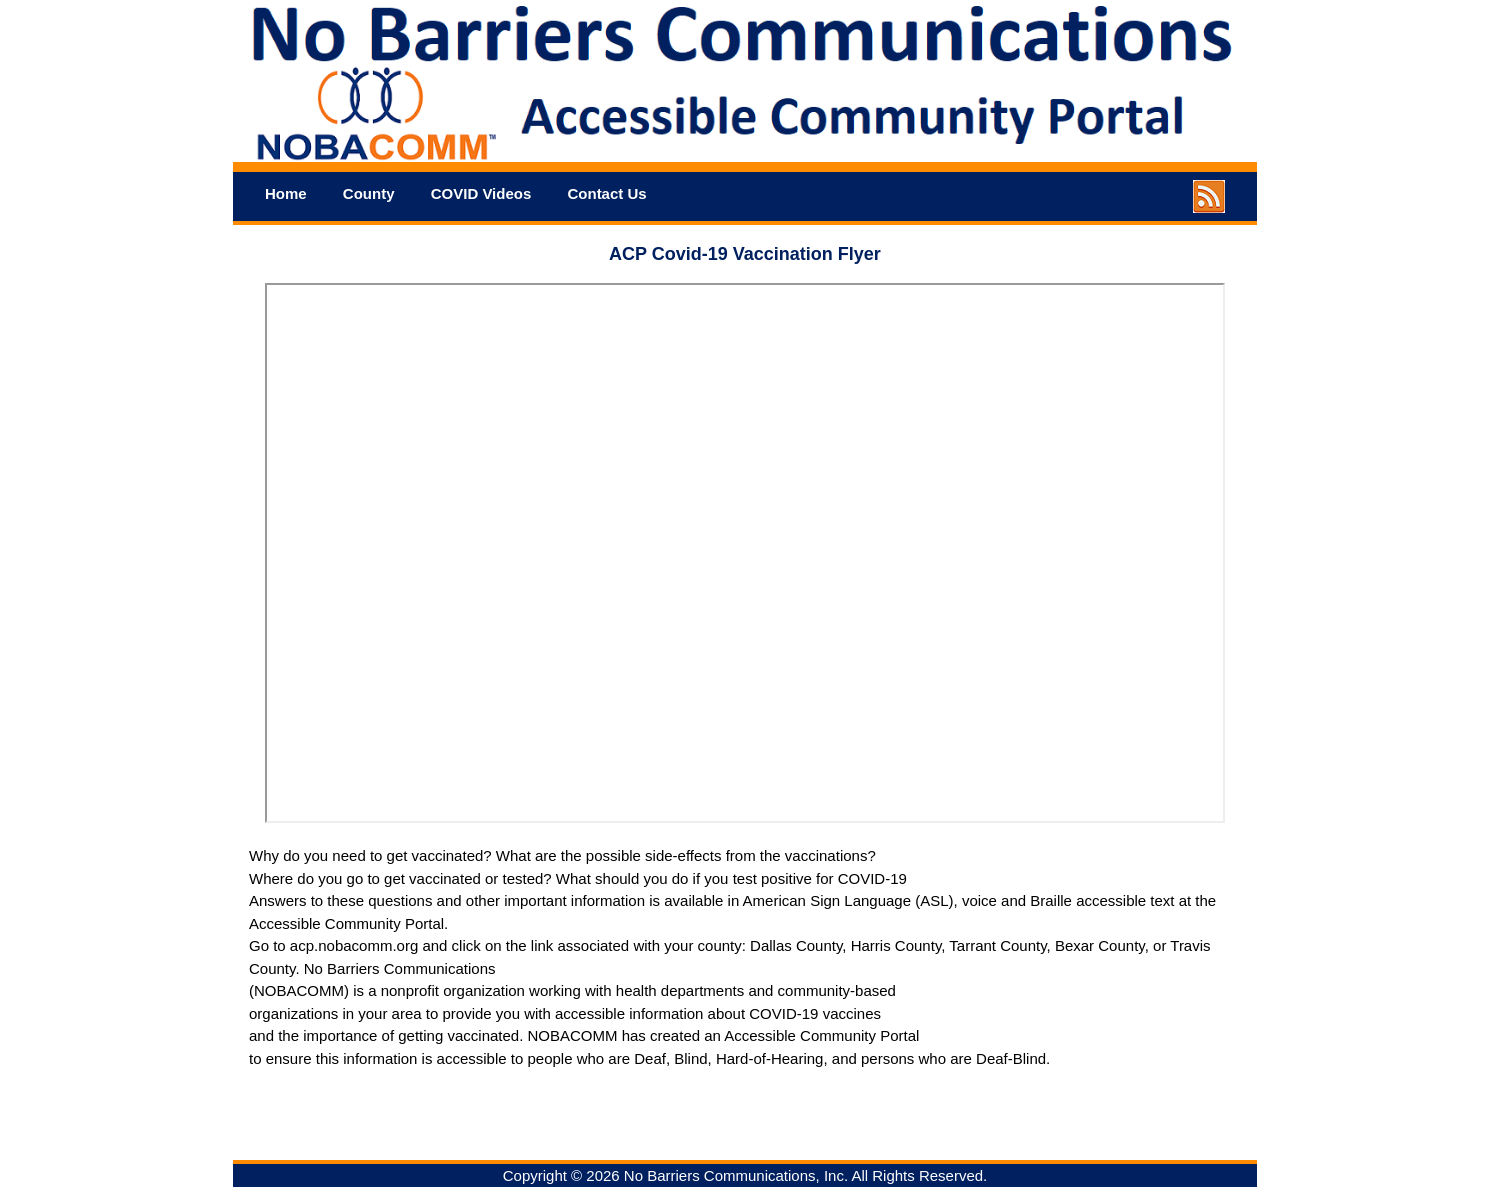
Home (286, 193)
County (369, 193)
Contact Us (606, 193)
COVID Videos (481, 193)
